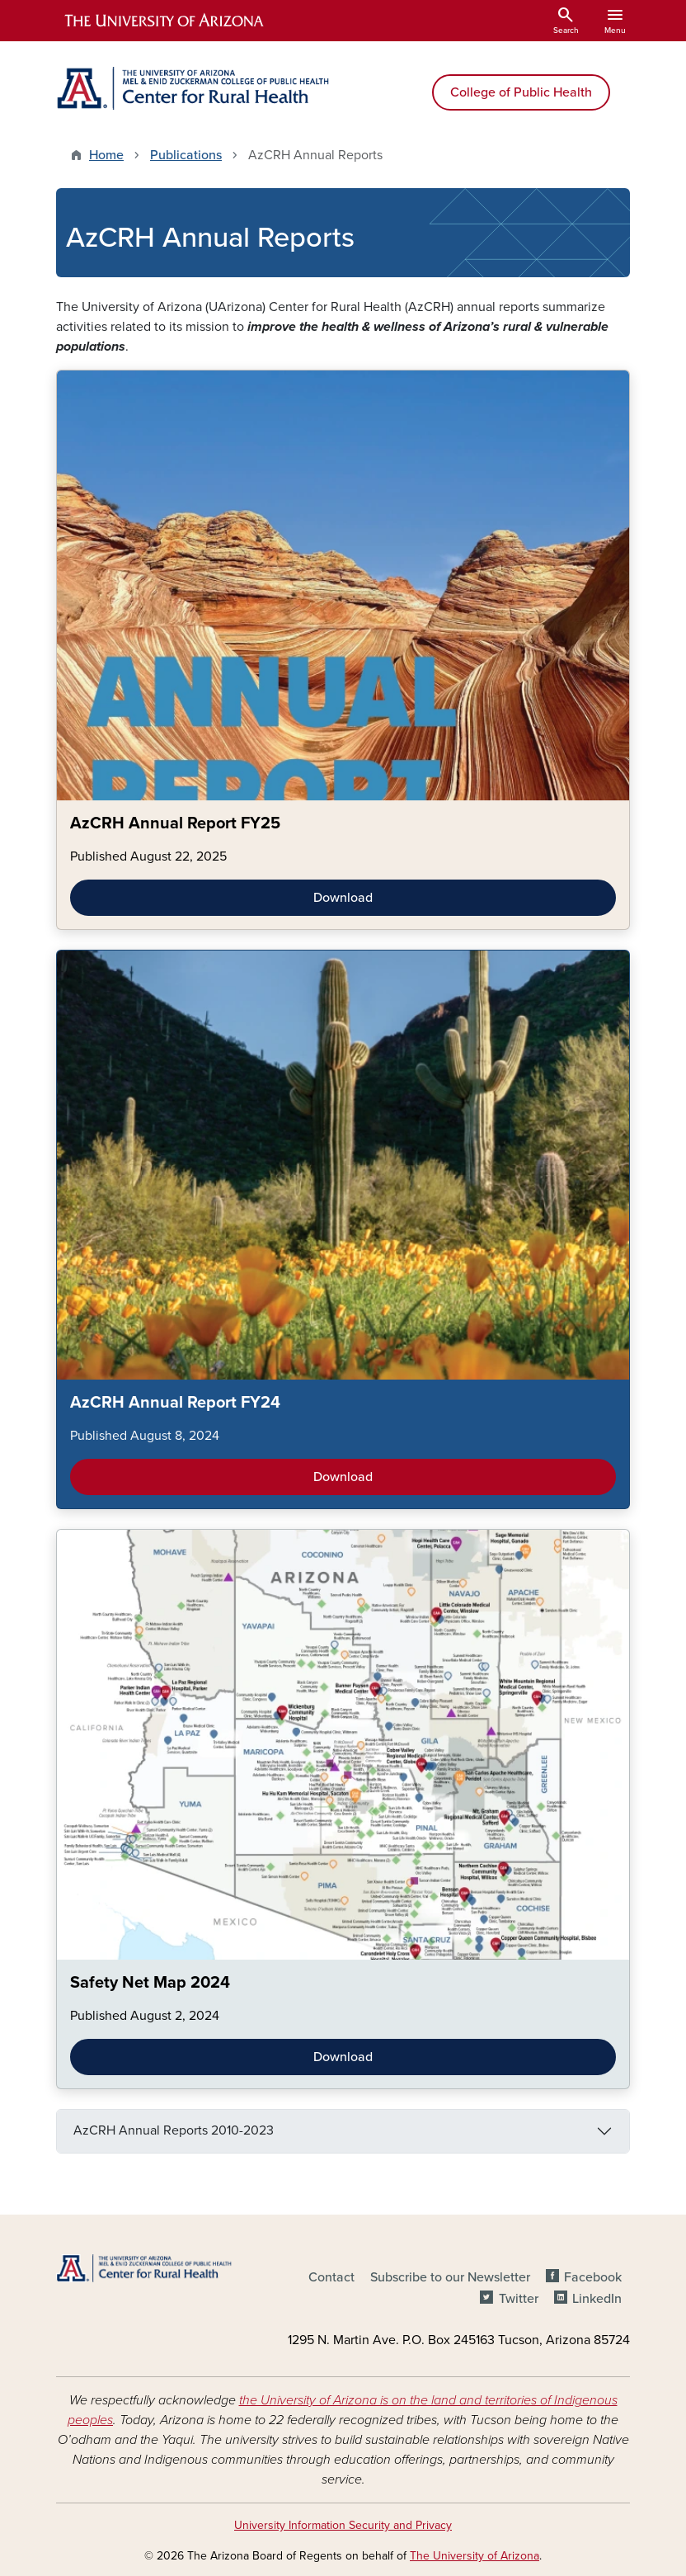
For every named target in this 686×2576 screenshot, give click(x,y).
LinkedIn (597, 2299)
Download (343, 897)
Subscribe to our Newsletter (450, 2277)
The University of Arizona (474, 2556)
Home (106, 155)
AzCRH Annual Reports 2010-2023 (173, 2130)
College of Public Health (521, 92)
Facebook (593, 2277)
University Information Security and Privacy (343, 2525)
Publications (186, 155)
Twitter (518, 2299)
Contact (331, 2277)
